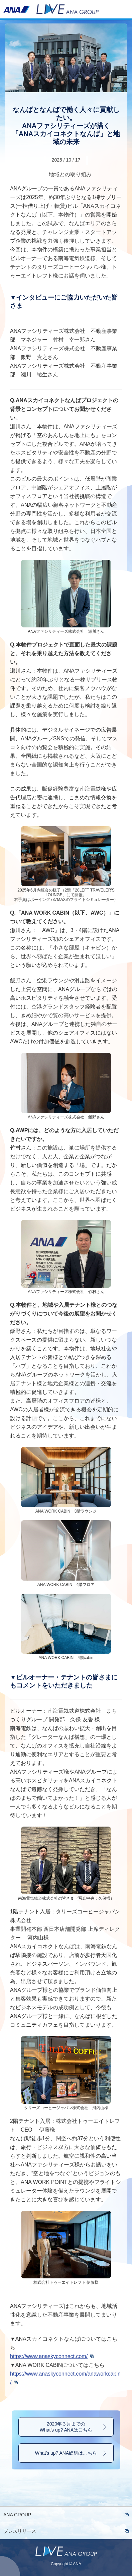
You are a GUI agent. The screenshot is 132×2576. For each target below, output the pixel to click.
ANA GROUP (17, 2514)
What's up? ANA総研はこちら (66, 2453)
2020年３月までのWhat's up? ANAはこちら (66, 2427)
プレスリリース (19, 2531)
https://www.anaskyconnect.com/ (49, 2356)
